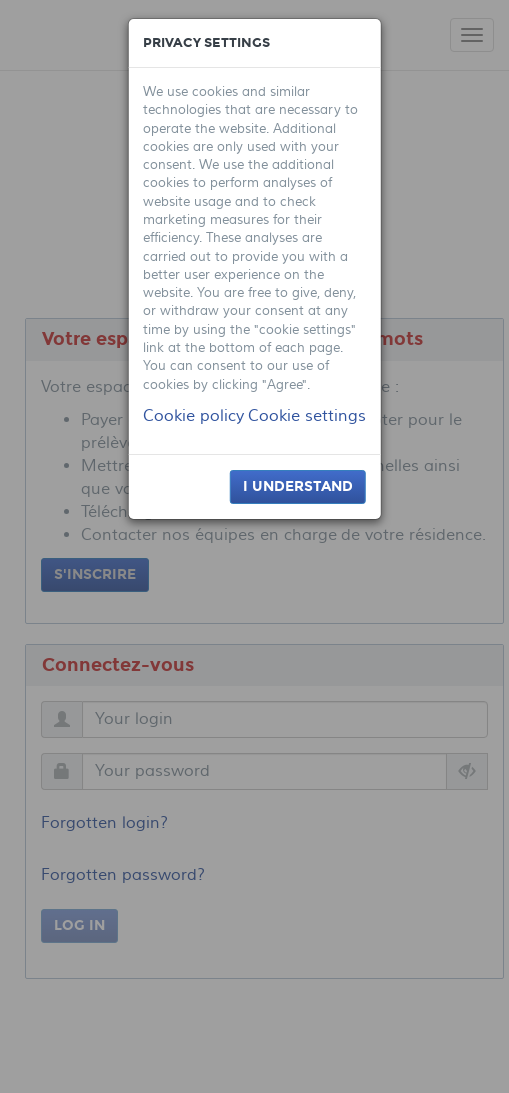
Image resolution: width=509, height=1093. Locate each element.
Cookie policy (193, 416)
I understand (298, 486)
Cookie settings (307, 416)
